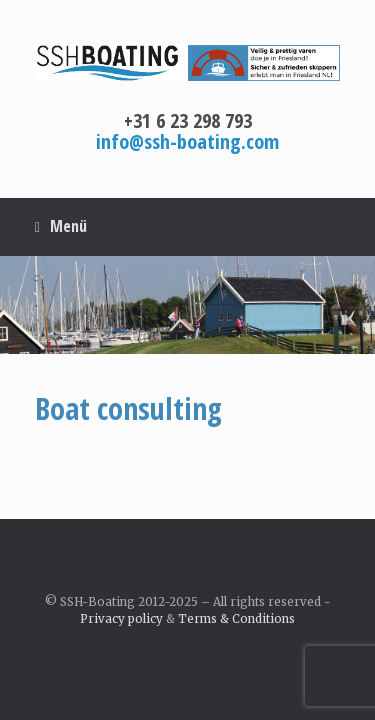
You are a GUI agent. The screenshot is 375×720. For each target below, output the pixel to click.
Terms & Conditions (236, 619)
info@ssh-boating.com (187, 141)
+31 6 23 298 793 (188, 120)
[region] (187, 305)
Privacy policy (121, 619)
